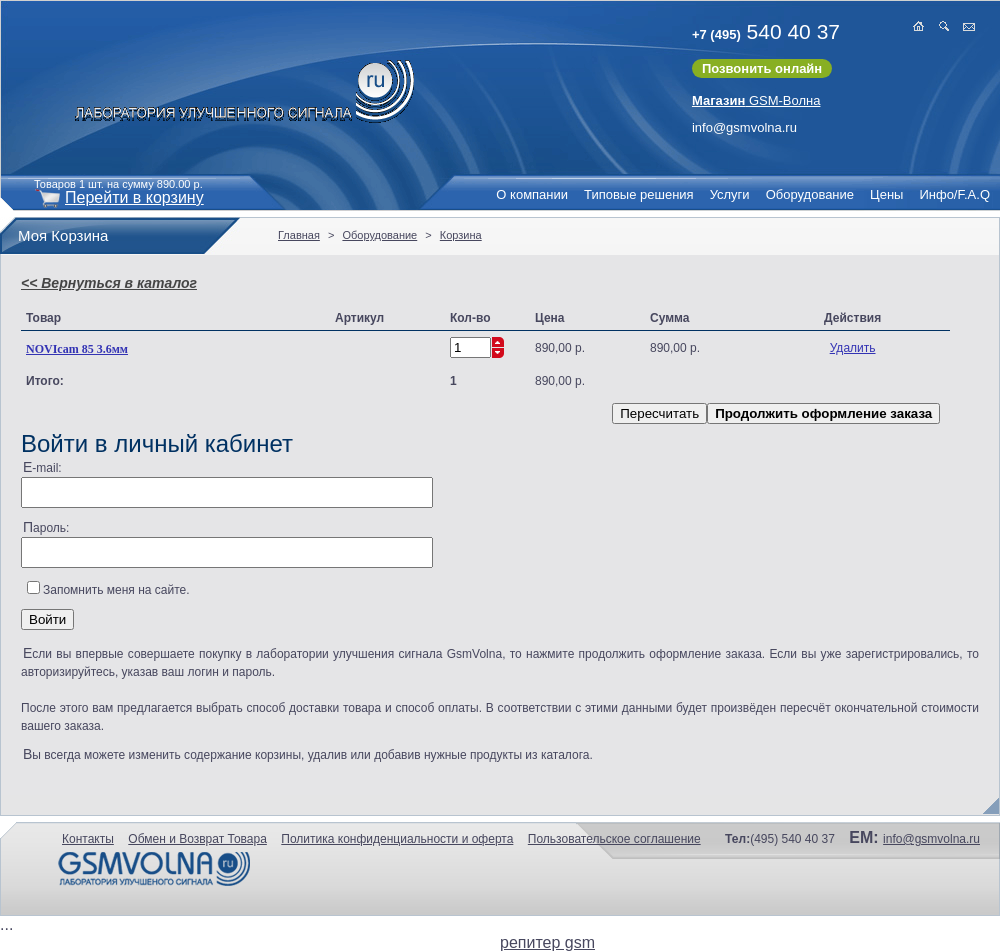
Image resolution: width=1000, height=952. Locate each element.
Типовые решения (639, 194)
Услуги (730, 194)
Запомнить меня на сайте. (116, 590)
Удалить (853, 348)
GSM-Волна (756, 100)
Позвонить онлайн (762, 68)
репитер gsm (547, 942)
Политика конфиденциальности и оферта (397, 839)
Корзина (461, 235)
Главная (299, 235)
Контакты (88, 839)
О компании (532, 194)
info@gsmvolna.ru (744, 127)
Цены (886, 194)
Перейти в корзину (134, 197)
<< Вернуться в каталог (109, 283)
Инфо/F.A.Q (954, 194)
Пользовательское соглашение (614, 839)
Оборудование (810, 194)
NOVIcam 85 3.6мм (77, 349)
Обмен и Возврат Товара (197, 839)
